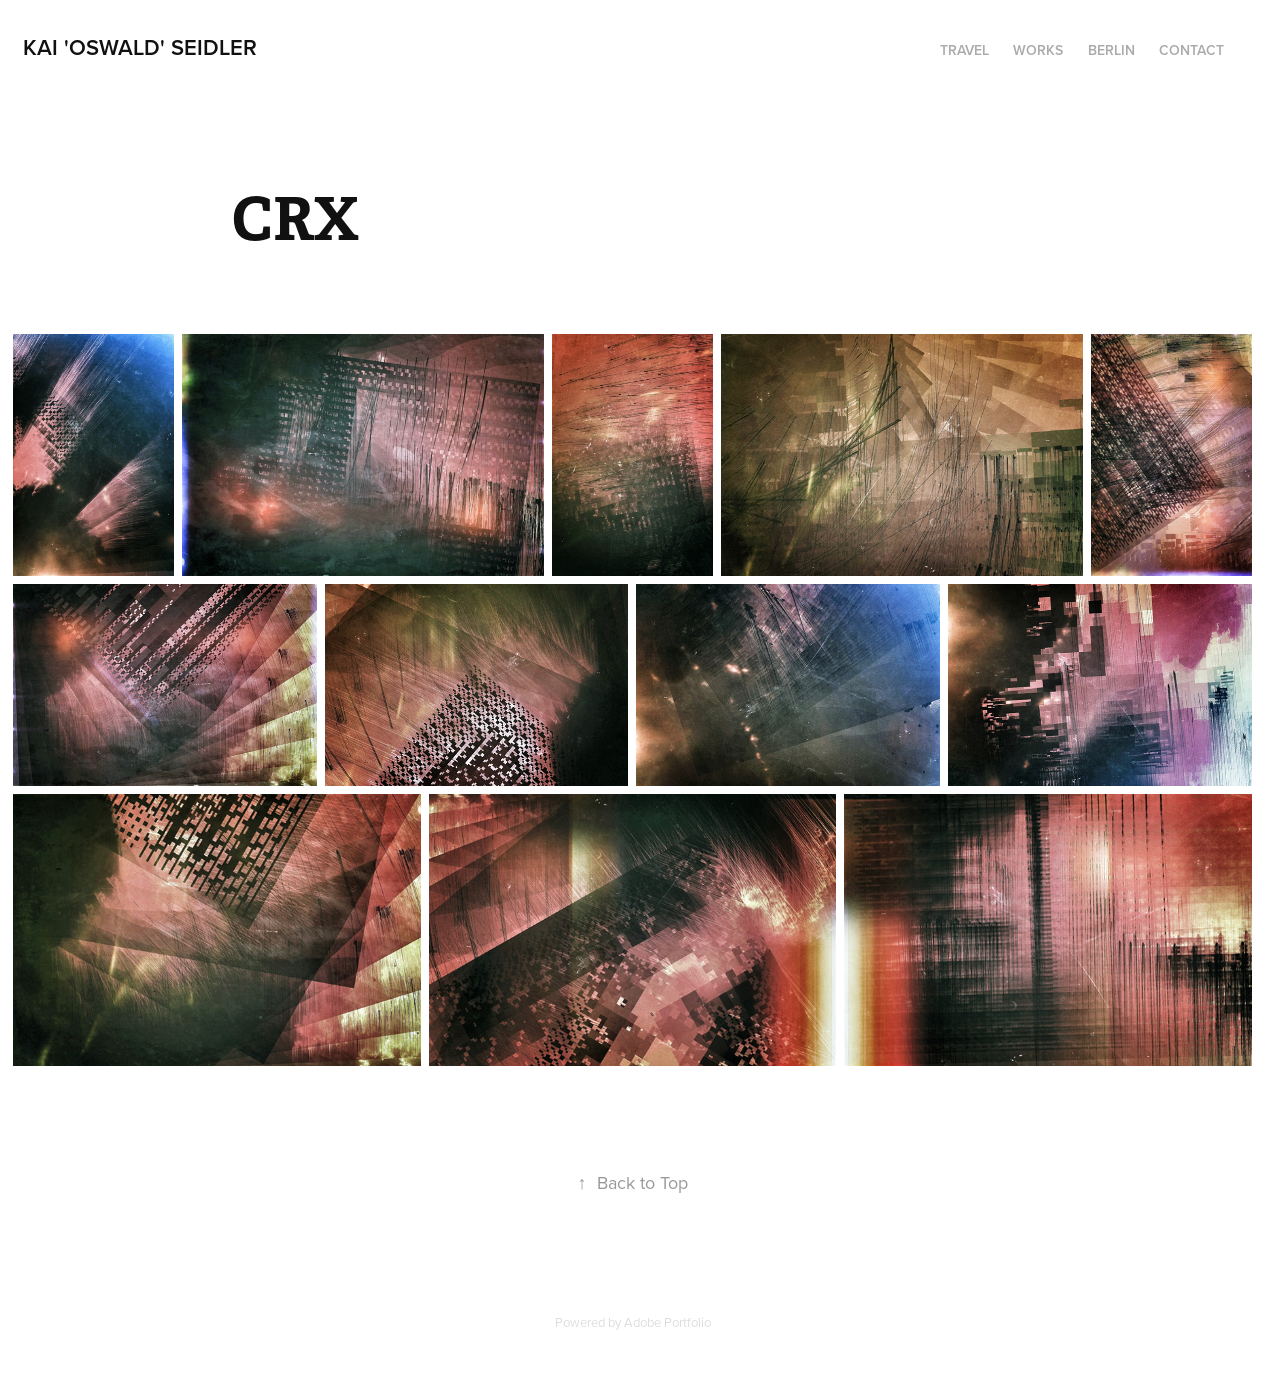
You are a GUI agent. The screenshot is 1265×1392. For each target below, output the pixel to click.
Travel (964, 50)
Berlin (1111, 50)
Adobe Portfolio (667, 1322)
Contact (1191, 50)
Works (1038, 50)
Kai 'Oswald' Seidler (140, 47)
